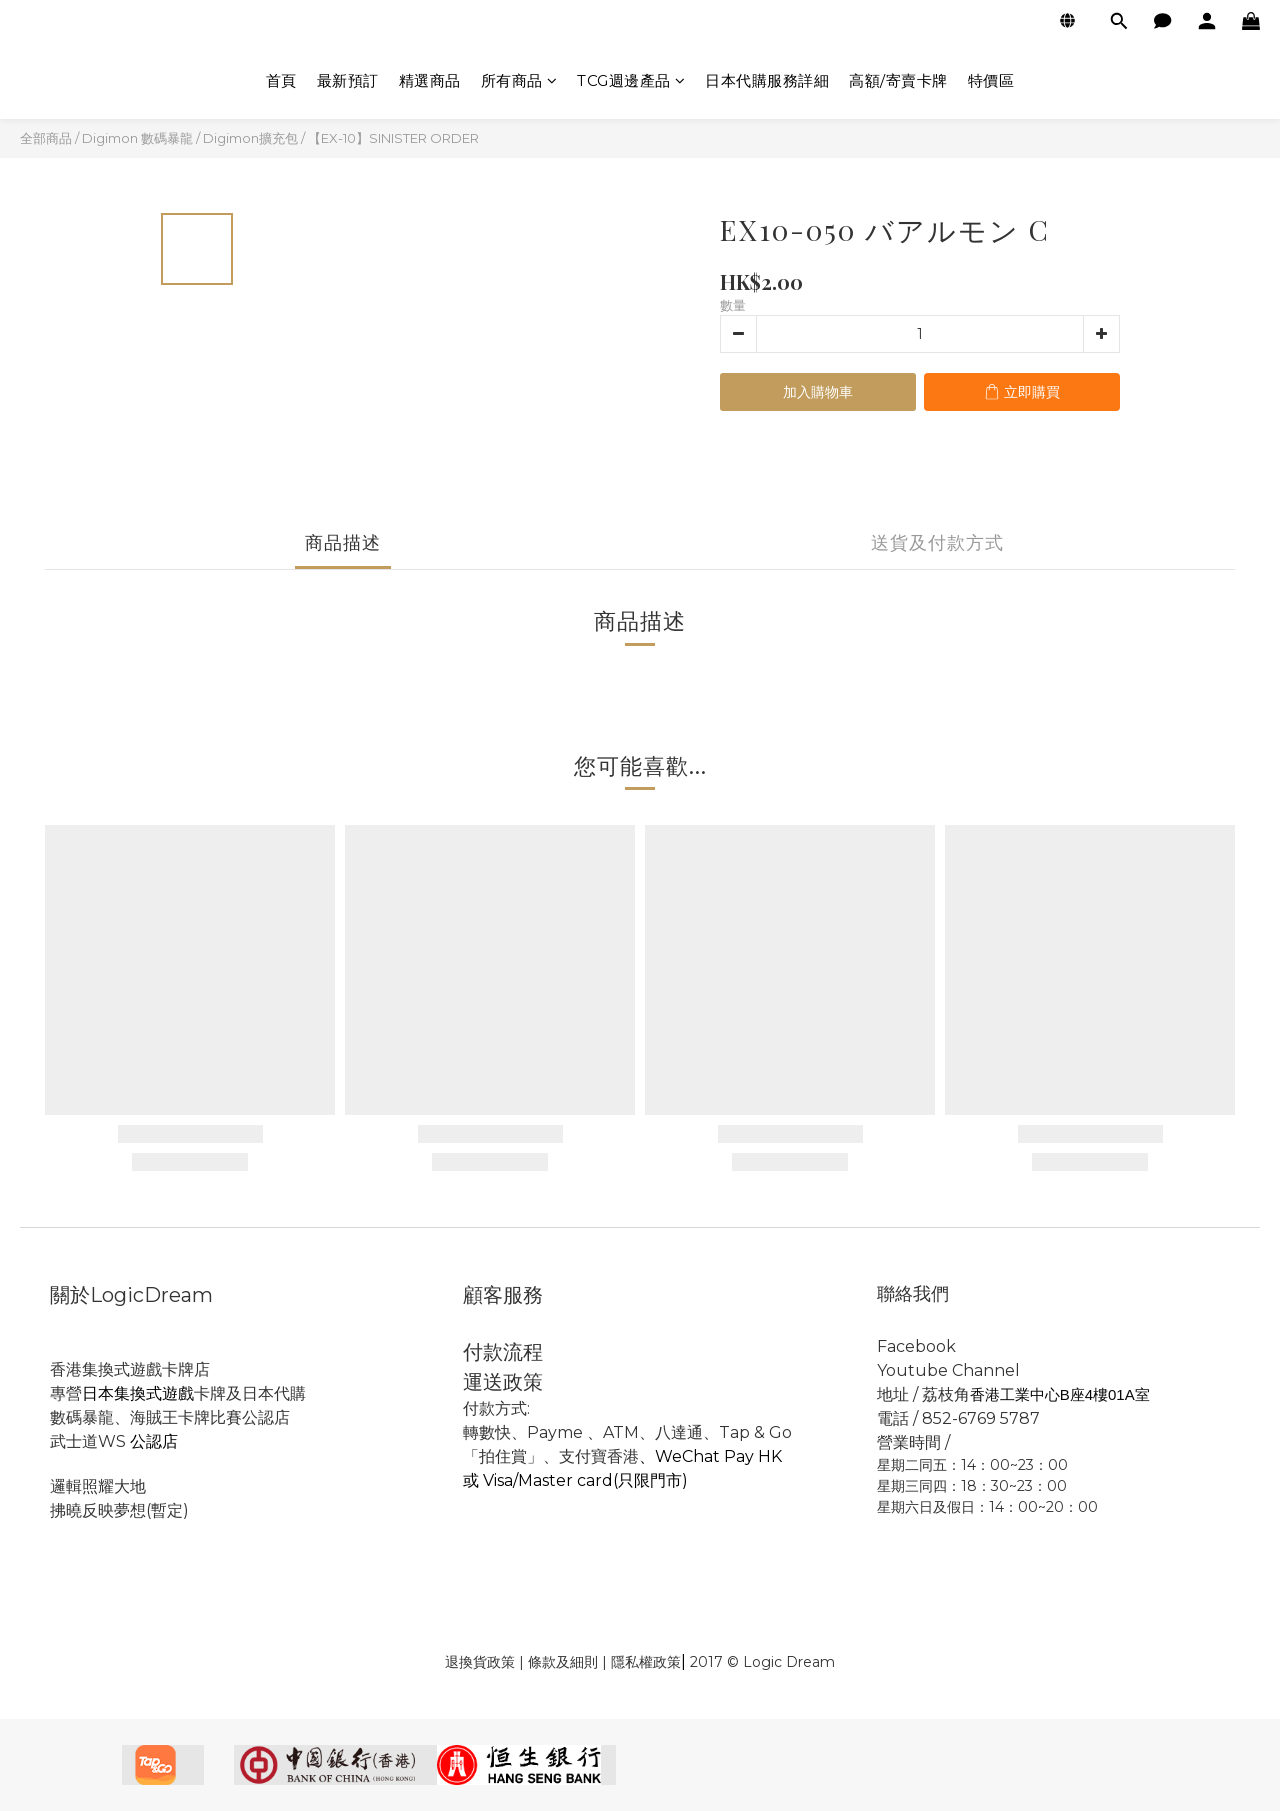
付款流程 (503, 1352)
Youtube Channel (948, 1370)
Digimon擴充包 (250, 138)
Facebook (918, 1346)
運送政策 (503, 1382)
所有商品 (519, 80)
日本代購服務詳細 (767, 80)
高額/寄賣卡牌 (898, 80)
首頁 (281, 80)
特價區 (991, 80)
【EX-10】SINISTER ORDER (393, 138)
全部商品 (46, 138)
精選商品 (430, 80)
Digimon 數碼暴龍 (137, 138)
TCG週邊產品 (631, 80)
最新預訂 (348, 80)
